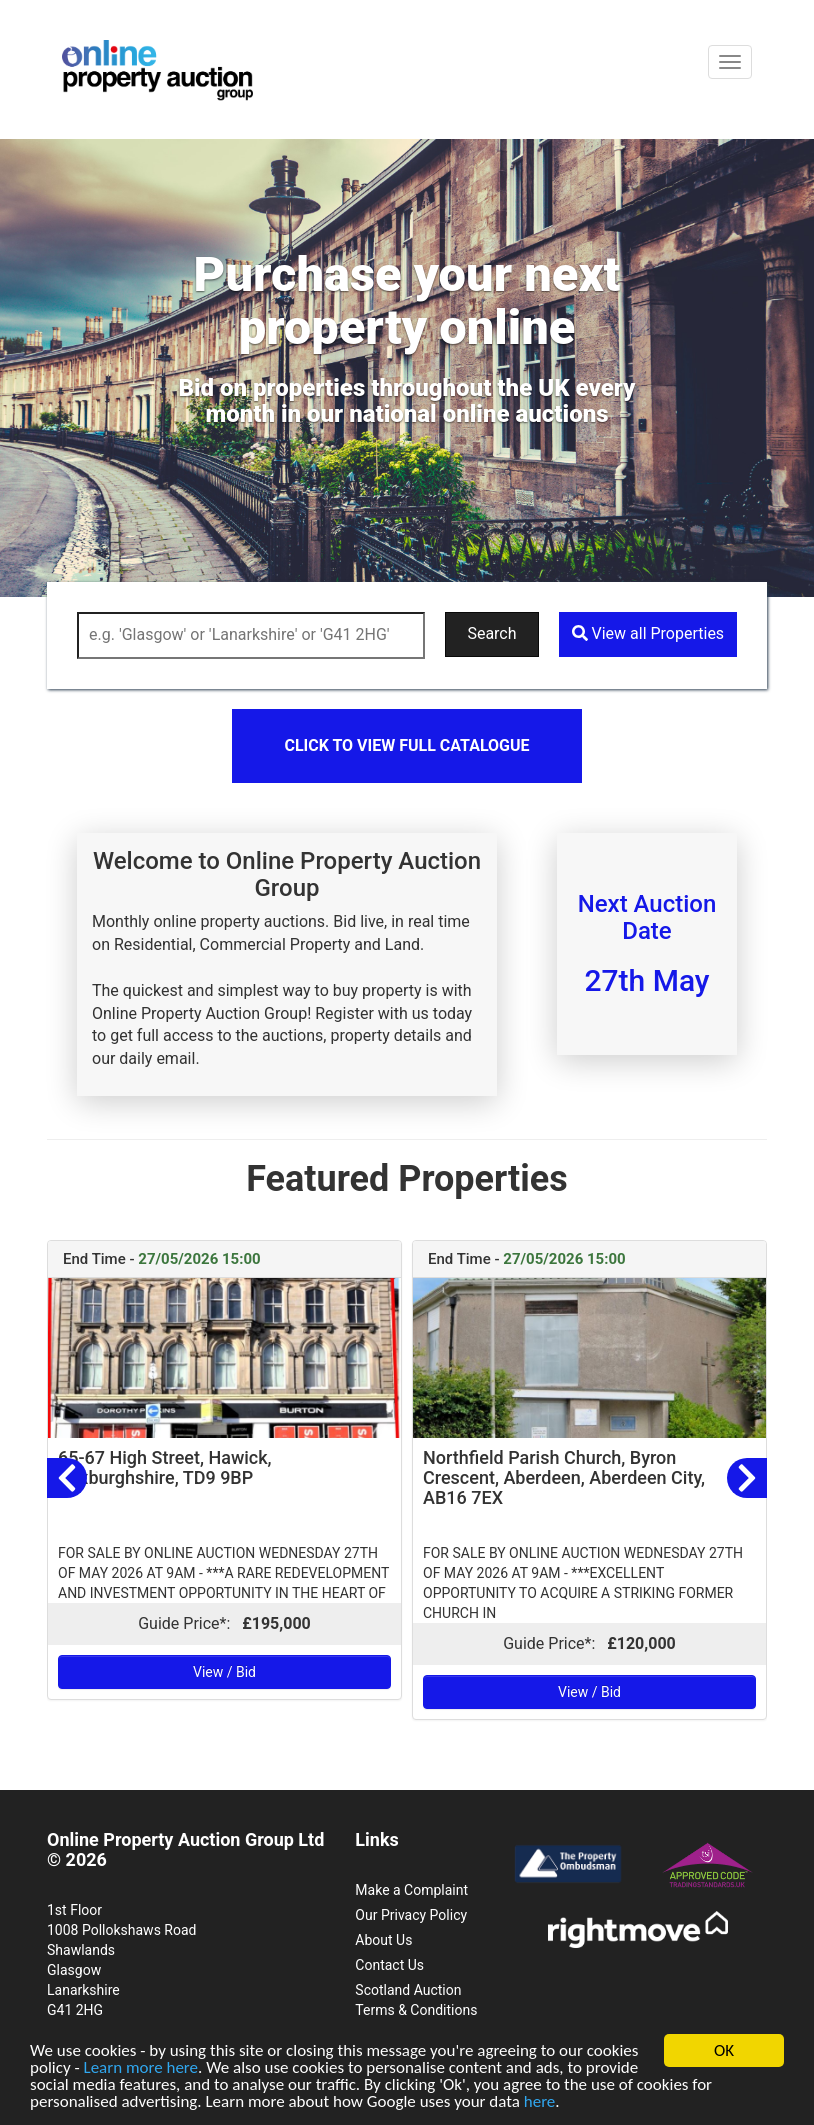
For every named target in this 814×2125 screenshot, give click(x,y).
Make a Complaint (411, 1890)
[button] (67, 1478)
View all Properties (648, 633)
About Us (383, 1940)
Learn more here (140, 2068)
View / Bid (224, 1672)
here (540, 2102)
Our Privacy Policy (411, 1915)
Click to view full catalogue (406, 745)
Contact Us (389, 1965)
